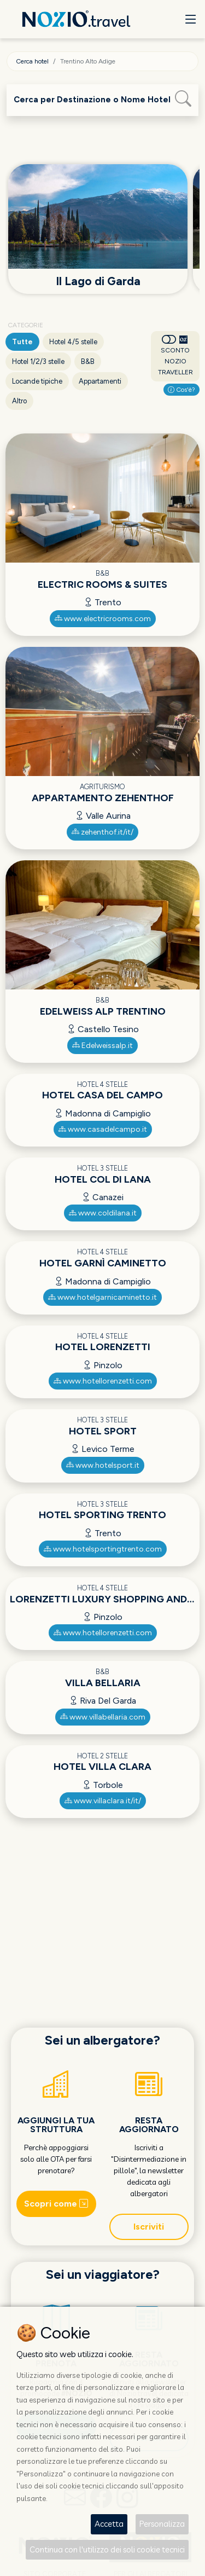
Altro (19, 401)
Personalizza (162, 2524)
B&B (88, 361)
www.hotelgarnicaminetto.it (102, 1297)
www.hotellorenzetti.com (103, 1381)
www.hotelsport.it (102, 1465)
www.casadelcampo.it (102, 1129)
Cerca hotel (32, 61)
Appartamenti (100, 381)
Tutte (22, 342)
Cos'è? (181, 389)
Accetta (109, 2524)
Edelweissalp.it (102, 1045)
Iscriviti (148, 2226)
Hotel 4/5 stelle (73, 342)
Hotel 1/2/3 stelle (38, 361)
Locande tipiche (37, 381)
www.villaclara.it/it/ (103, 1800)
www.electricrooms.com (103, 618)
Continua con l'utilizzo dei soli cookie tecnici (107, 2549)
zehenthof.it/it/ (102, 832)
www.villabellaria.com (102, 1717)
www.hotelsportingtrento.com (103, 1549)
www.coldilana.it (103, 1213)
